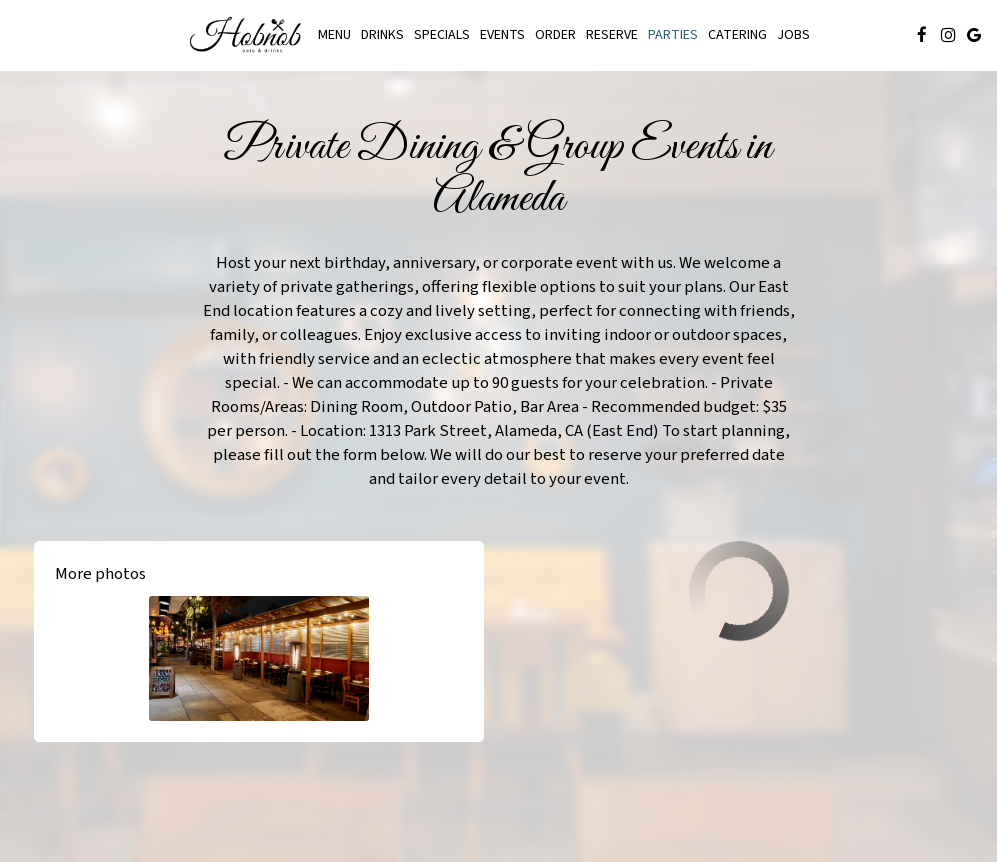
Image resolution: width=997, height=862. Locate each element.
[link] (248, 35)
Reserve (612, 35)
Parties (673, 35)
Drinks (382, 35)
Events (502, 35)
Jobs (793, 35)
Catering (737, 35)
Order (555, 35)
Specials (442, 35)
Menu (334, 35)
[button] (259, 658)
